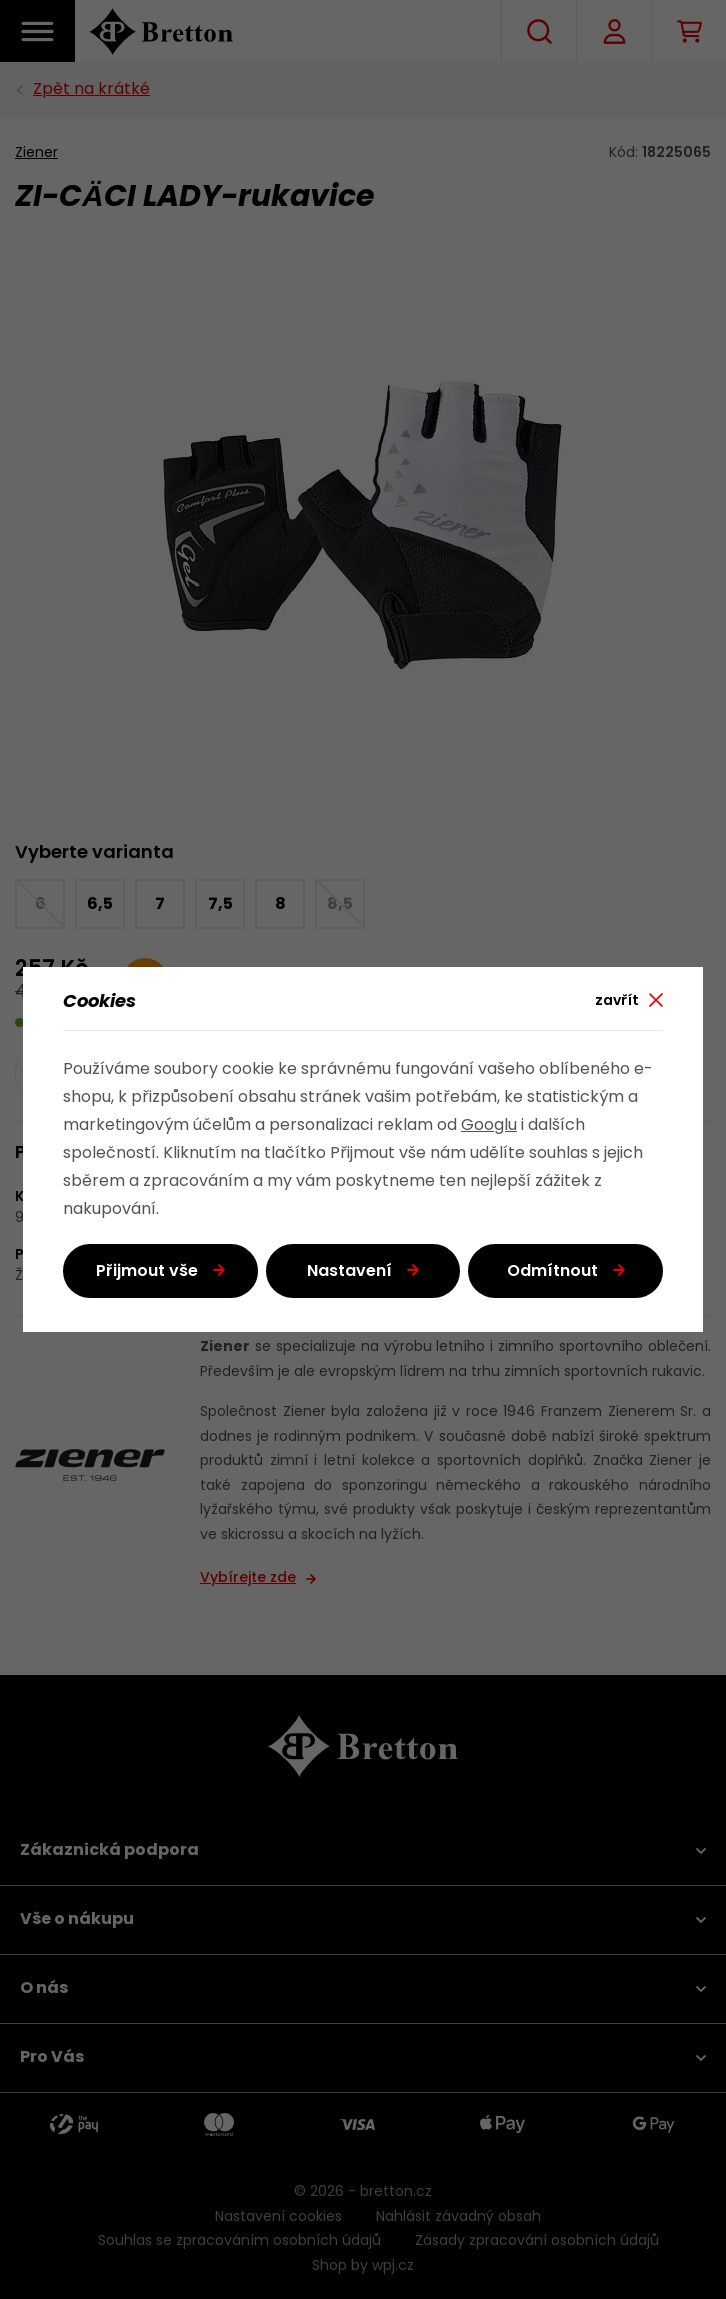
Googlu (489, 1126)
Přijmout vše (147, 1272)
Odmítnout (552, 1272)
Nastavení (349, 1272)
